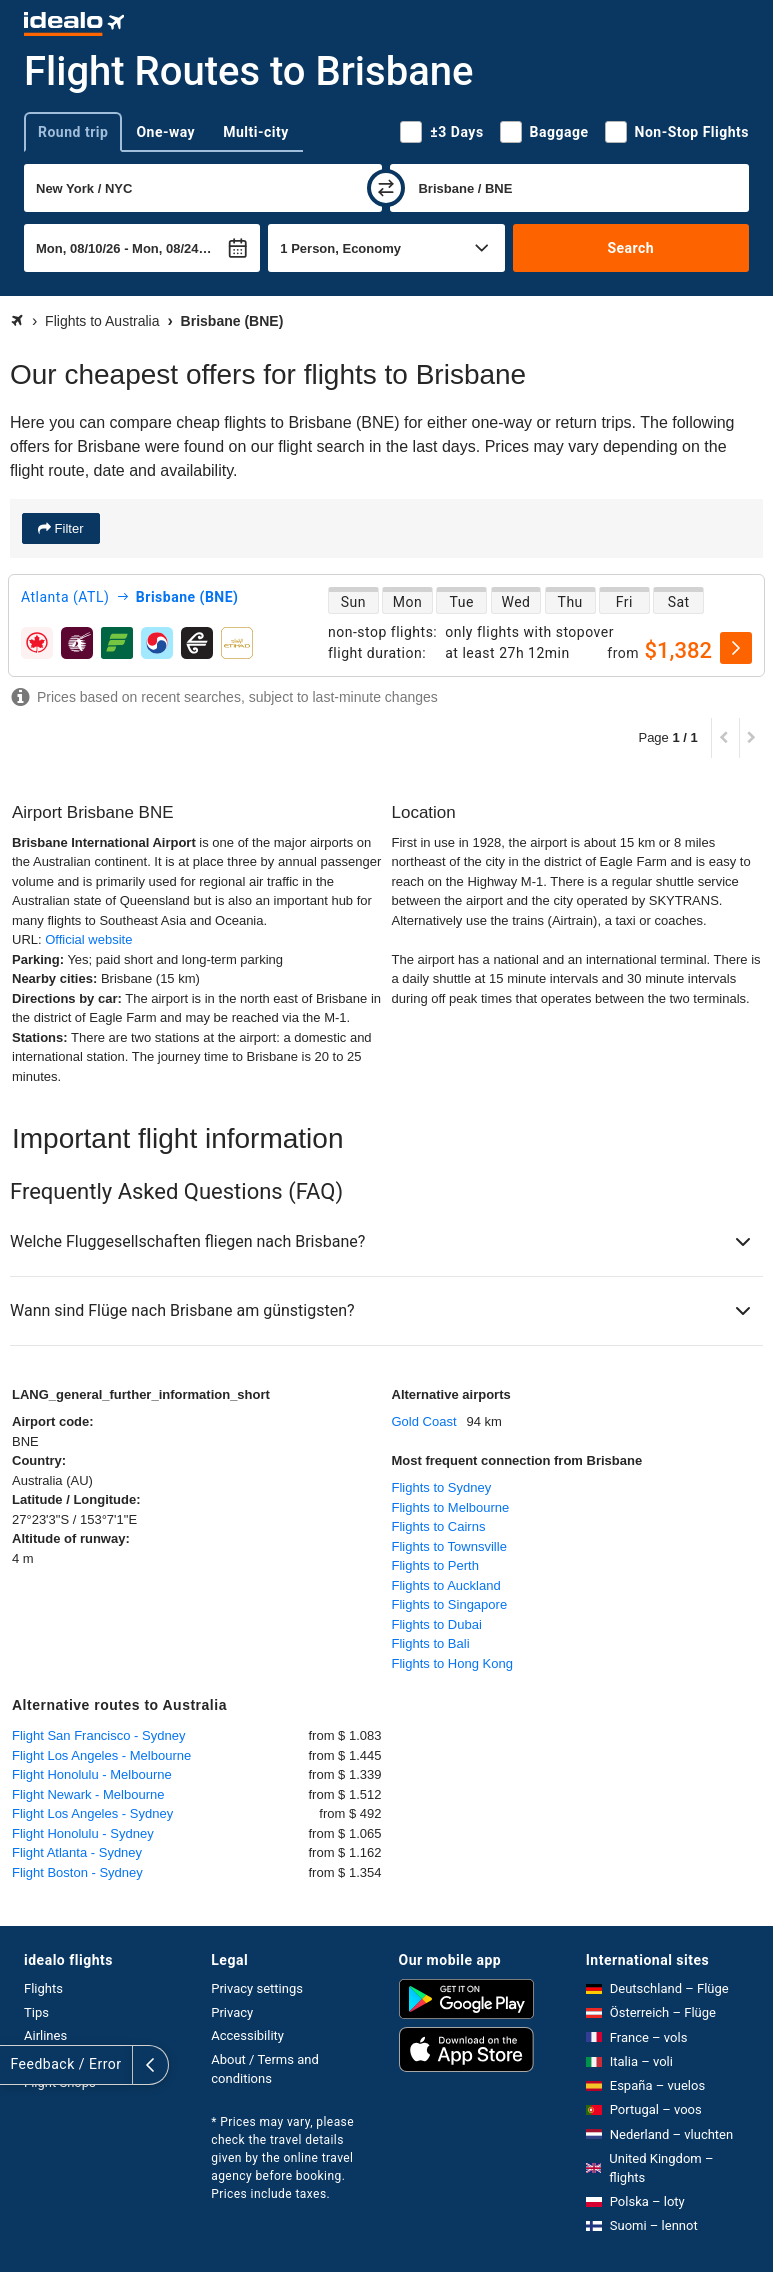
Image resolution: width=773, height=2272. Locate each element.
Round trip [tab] (73, 132)
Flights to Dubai (437, 1624)
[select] (736, 648)
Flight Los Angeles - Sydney (92, 1813)
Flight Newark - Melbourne (88, 1794)
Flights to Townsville (449, 1546)
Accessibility (247, 2035)
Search (630, 248)
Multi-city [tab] (256, 132)
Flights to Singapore (450, 1604)
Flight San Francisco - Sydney (98, 1735)
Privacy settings (257, 1988)
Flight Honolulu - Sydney (83, 1833)
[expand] (18, 2065)
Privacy (232, 2012)
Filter (67, 528)
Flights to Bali (431, 1643)
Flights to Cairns (439, 1526)
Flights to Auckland (446, 1585)
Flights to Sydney (442, 1487)
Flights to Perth (435, 1565)
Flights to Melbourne (451, 1507)
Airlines (45, 2035)
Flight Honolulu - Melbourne (92, 1774)
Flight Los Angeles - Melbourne (101, 1755)
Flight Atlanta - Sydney (77, 1852)
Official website (88, 939)
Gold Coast (424, 1421)
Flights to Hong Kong (452, 1663)
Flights (43, 1988)
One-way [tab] (165, 132)
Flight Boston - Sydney (77, 1872)
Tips (36, 2012)
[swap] (386, 188)
